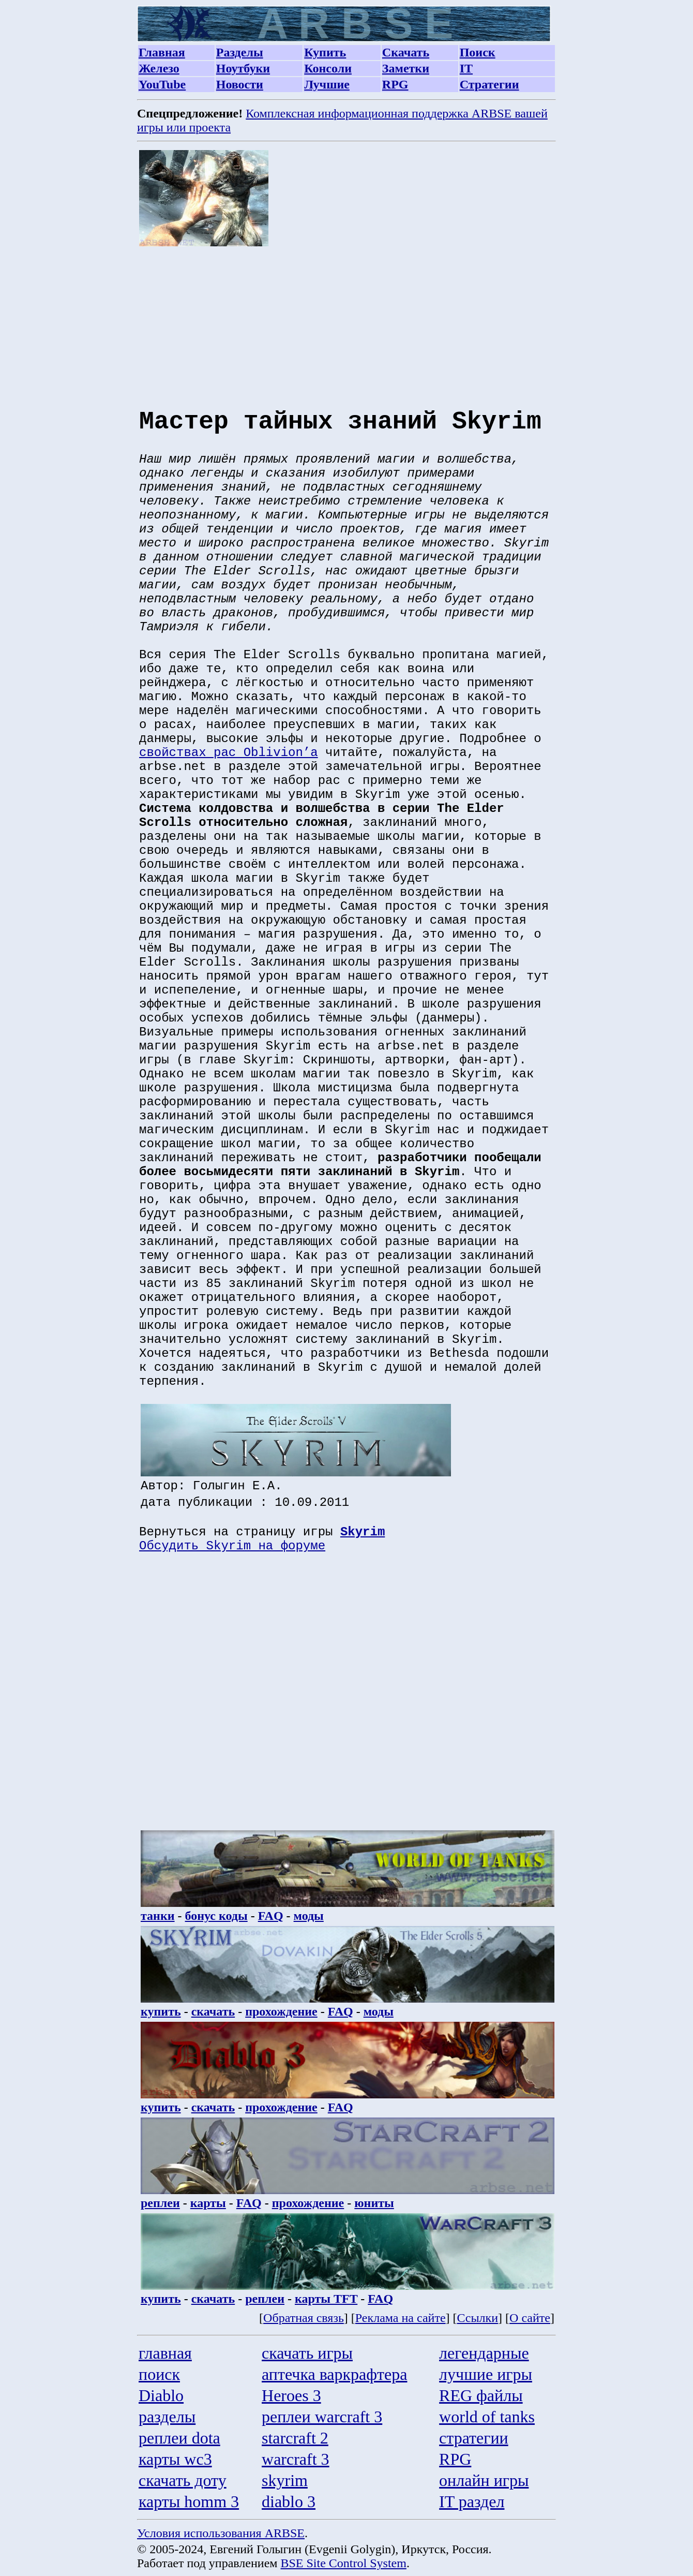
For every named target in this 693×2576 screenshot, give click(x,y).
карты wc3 (175, 2459)
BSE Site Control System (343, 2563)
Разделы (239, 52)
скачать (213, 2011)
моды (309, 1915)
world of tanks (487, 2416)
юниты (374, 2203)
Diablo (161, 2395)
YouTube (162, 84)
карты (208, 2203)
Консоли (328, 68)
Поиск (477, 52)
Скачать (405, 52)
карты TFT (326, 2298)
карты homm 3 (189, 2501)
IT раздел (471, 2501)
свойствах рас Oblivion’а (228, 753)
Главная (162, 52)
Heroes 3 (291, 2395)
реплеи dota (179, 2438)
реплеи (160, 2203)
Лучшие (327, 84)
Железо (159, 68)
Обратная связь (303, 2318)
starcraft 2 (295, 2438)
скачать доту (183, 2480)
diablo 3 (288, 2501)
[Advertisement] (347, 318)
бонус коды (216, 1915)
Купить (325, 52)
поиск (159, 2374)
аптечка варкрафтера (334, 2374)
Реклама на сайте (400, 2318)
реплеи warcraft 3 (322, 2416)
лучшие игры (485, 2374)
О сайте (529, 2318)
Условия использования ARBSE (221, 2533)
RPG (395, 84)
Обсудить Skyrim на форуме (232, 1546)
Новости (239, 84)
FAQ (270, 1915)
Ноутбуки (243, 68)
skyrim (285, 2480)
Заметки (405, 68)
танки (158, 1915)
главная (165, 2353)
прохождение (281, 2011)
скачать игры (307, 2353)
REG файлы (481, 2395)
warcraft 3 (295, 2459)
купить (161, 2011)
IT (466, 68)
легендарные (484, 2353)
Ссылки (478, 2318)
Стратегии (489, 84)
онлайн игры (484, 2480)
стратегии (473, 2438)
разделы (167, 2416)
